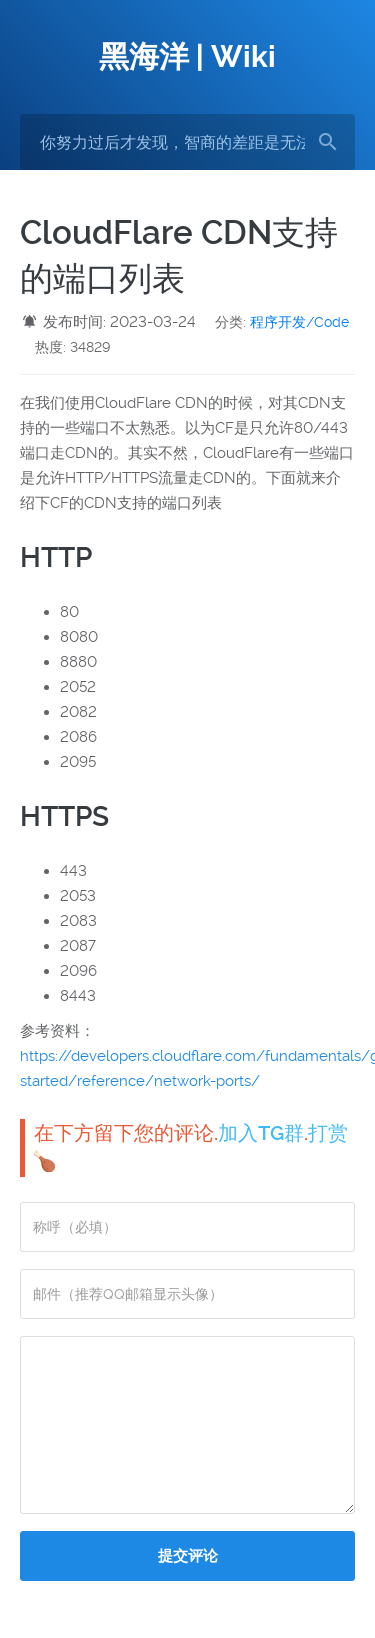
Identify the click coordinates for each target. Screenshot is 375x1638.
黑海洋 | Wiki (187, 56)
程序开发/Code (299, 322)
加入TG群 (261, 1133)
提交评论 (188, 1556)
